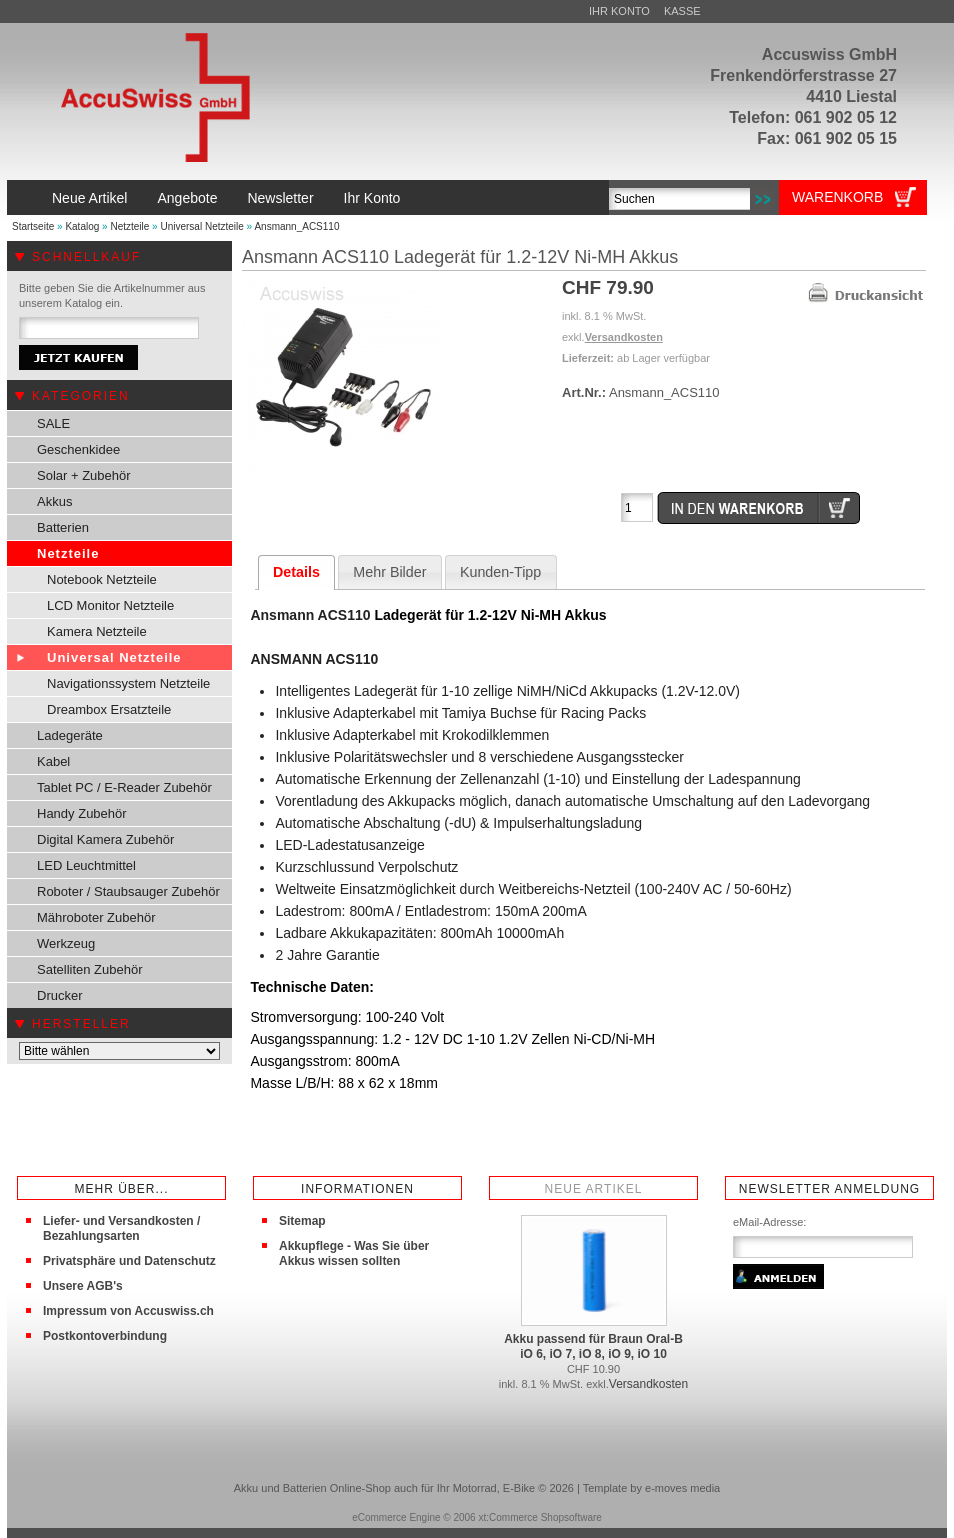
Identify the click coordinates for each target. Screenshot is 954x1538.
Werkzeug (66, 943)
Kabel (53, 761)
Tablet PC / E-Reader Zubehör (124, 787)
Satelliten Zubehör (90, 969)
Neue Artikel (89, 198)
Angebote (187, 198)
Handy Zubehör (82, 813)
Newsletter (280, 198)
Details (296, 572)
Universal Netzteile (201, 226)
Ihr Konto (619, 11)
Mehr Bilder (389, 572)
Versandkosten (624, 337)
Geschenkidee (78, 449)
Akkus (54, 501)
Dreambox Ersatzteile (109, 709)
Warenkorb (837, 197)
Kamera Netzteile (97, 631)
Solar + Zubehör (84, 475)
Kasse (682, 11)
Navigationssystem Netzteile (128, 683)
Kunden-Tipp (500, 572)
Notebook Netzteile (102, 579)
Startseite (33, 226)
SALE (53, 423)
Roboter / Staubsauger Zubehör (128, 891)
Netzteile (129, 226)
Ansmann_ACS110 (296, 226)
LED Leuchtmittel (86, 865)
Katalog (82, 226)
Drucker (60, 995)
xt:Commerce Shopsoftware (539, 1517)
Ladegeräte (70, 735)
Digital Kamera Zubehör (105, 839)
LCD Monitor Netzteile (110, 605)
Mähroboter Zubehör (96, 917)
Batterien (63, 527)
